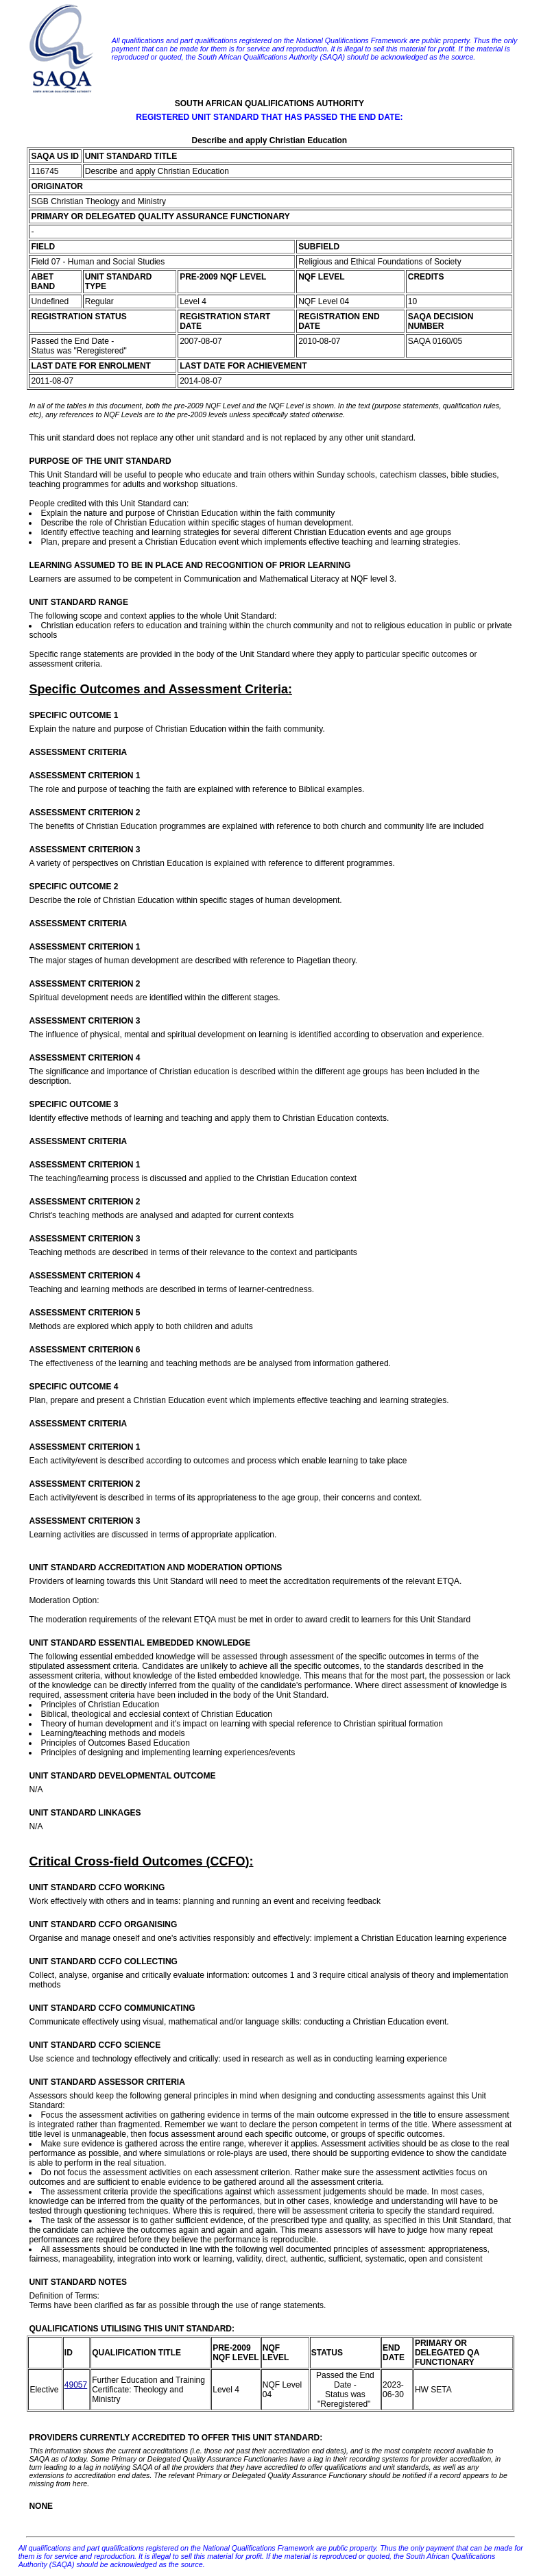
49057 (75, 2385)
